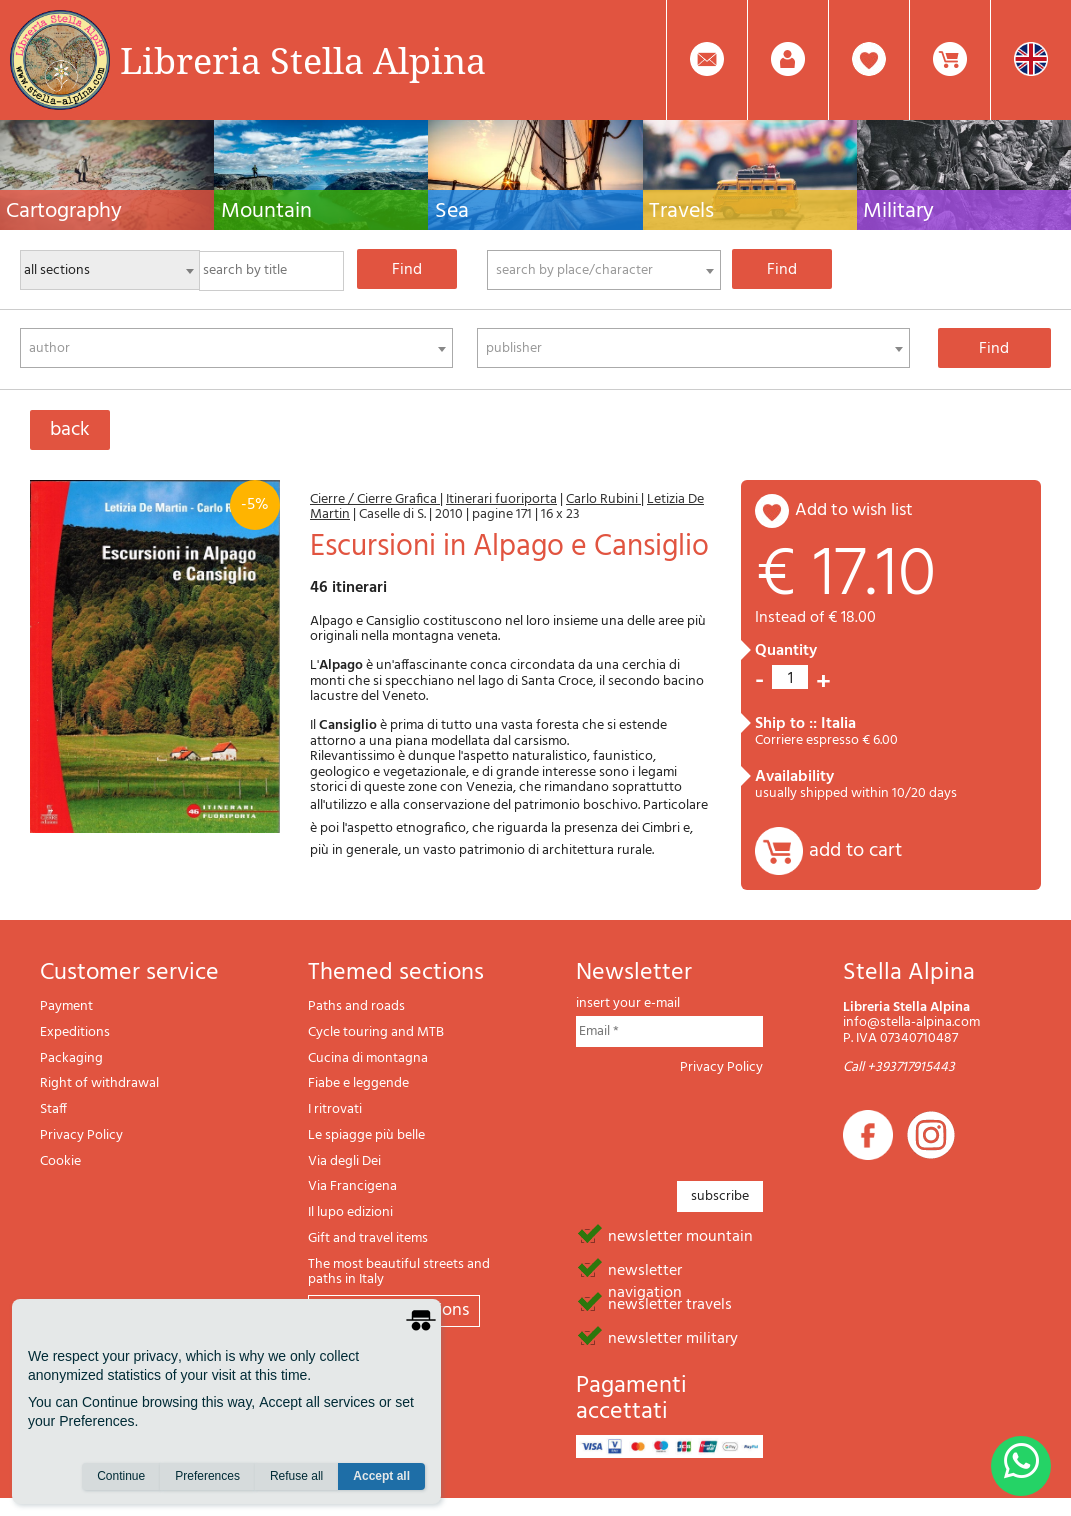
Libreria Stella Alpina (303, 60)
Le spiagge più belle (366, 1135)
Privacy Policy (81, 1135)
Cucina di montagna (368, 1058)
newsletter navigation (645, 1269)
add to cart (855, 851)
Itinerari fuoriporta (501, 499)
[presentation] (728, 1122)
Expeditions (75, 1032)
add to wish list (854, 510)
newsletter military (673, 1337)
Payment (66, 1006)
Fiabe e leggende (358, 1083)
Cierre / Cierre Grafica (375, 499)
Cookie (60, 1161)
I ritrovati (335, 1109)
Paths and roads (356, 1006)
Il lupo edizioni (350, 1212)
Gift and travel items (368, 1238)
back (70, 430)
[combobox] (604, 270)
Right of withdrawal (99, 1083)
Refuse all (296, 1477)
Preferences (207, 1477)
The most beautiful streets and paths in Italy (399, 1272)
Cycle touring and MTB (376, 1032)
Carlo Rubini (603, 499)
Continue (121, 1477)
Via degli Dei (344, 1161)
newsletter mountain (680, 1235)
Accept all (381, 1477)
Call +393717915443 (899, 1067)
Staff (53, 1109)
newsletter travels (670, 1303)
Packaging (71, 1058)
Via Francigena (352, 1186)
